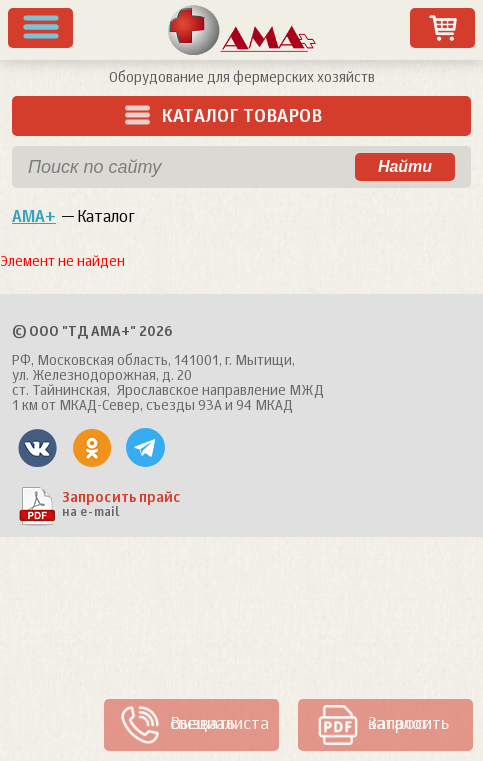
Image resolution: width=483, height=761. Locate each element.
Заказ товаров (443, 28)
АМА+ (34, 218)
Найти (405, 166)
